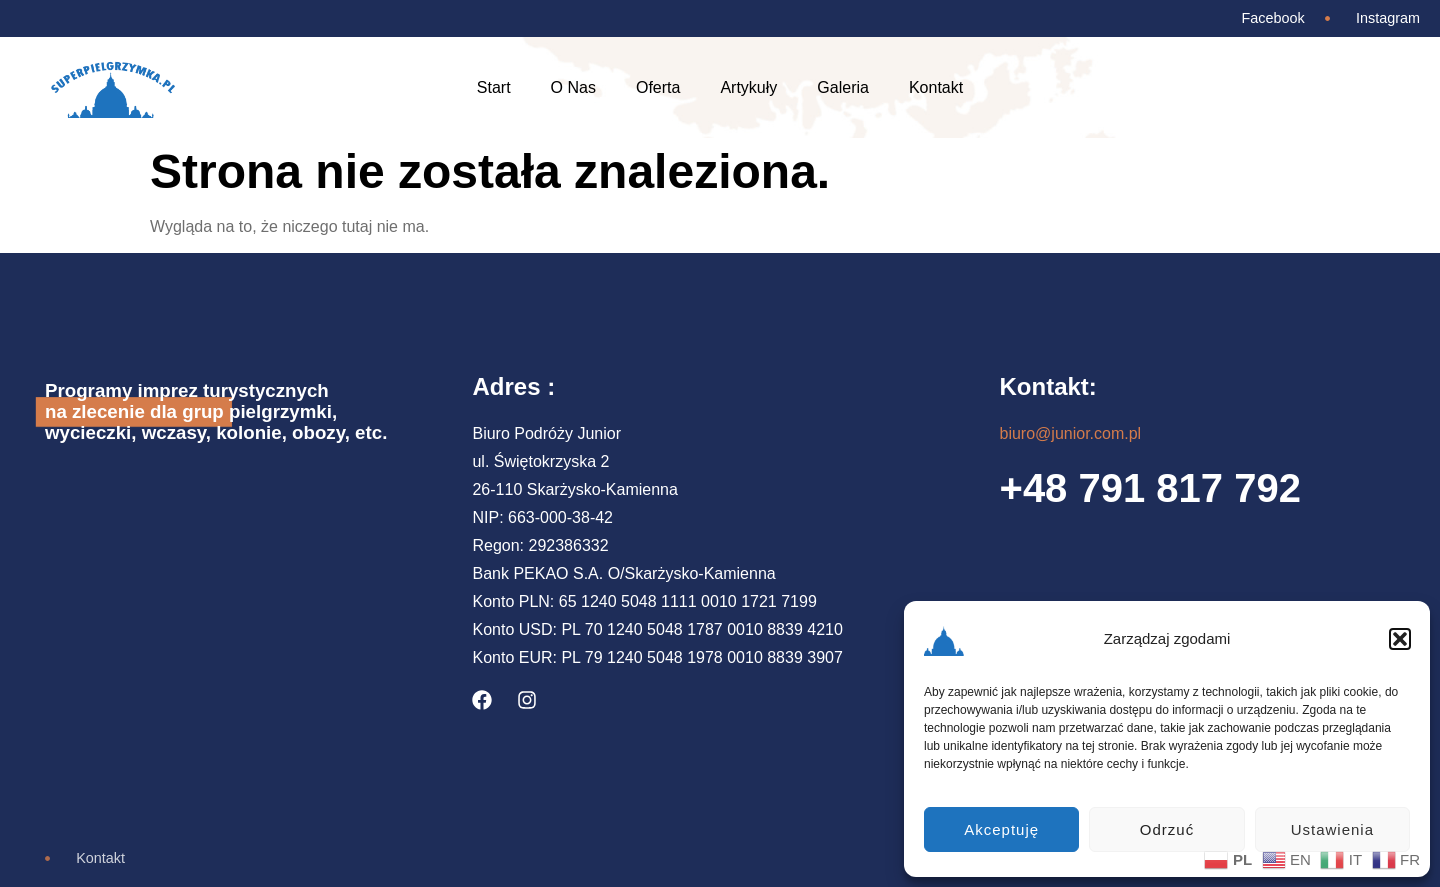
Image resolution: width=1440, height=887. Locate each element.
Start (494, 87)
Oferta (658, 87)
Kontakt (936, 87)
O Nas (573, 87)
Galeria (843, 87)
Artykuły (748, 87)
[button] (1400, 639)
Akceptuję (1001, 829)
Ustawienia (1332, 829)
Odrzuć (1167, 829)
